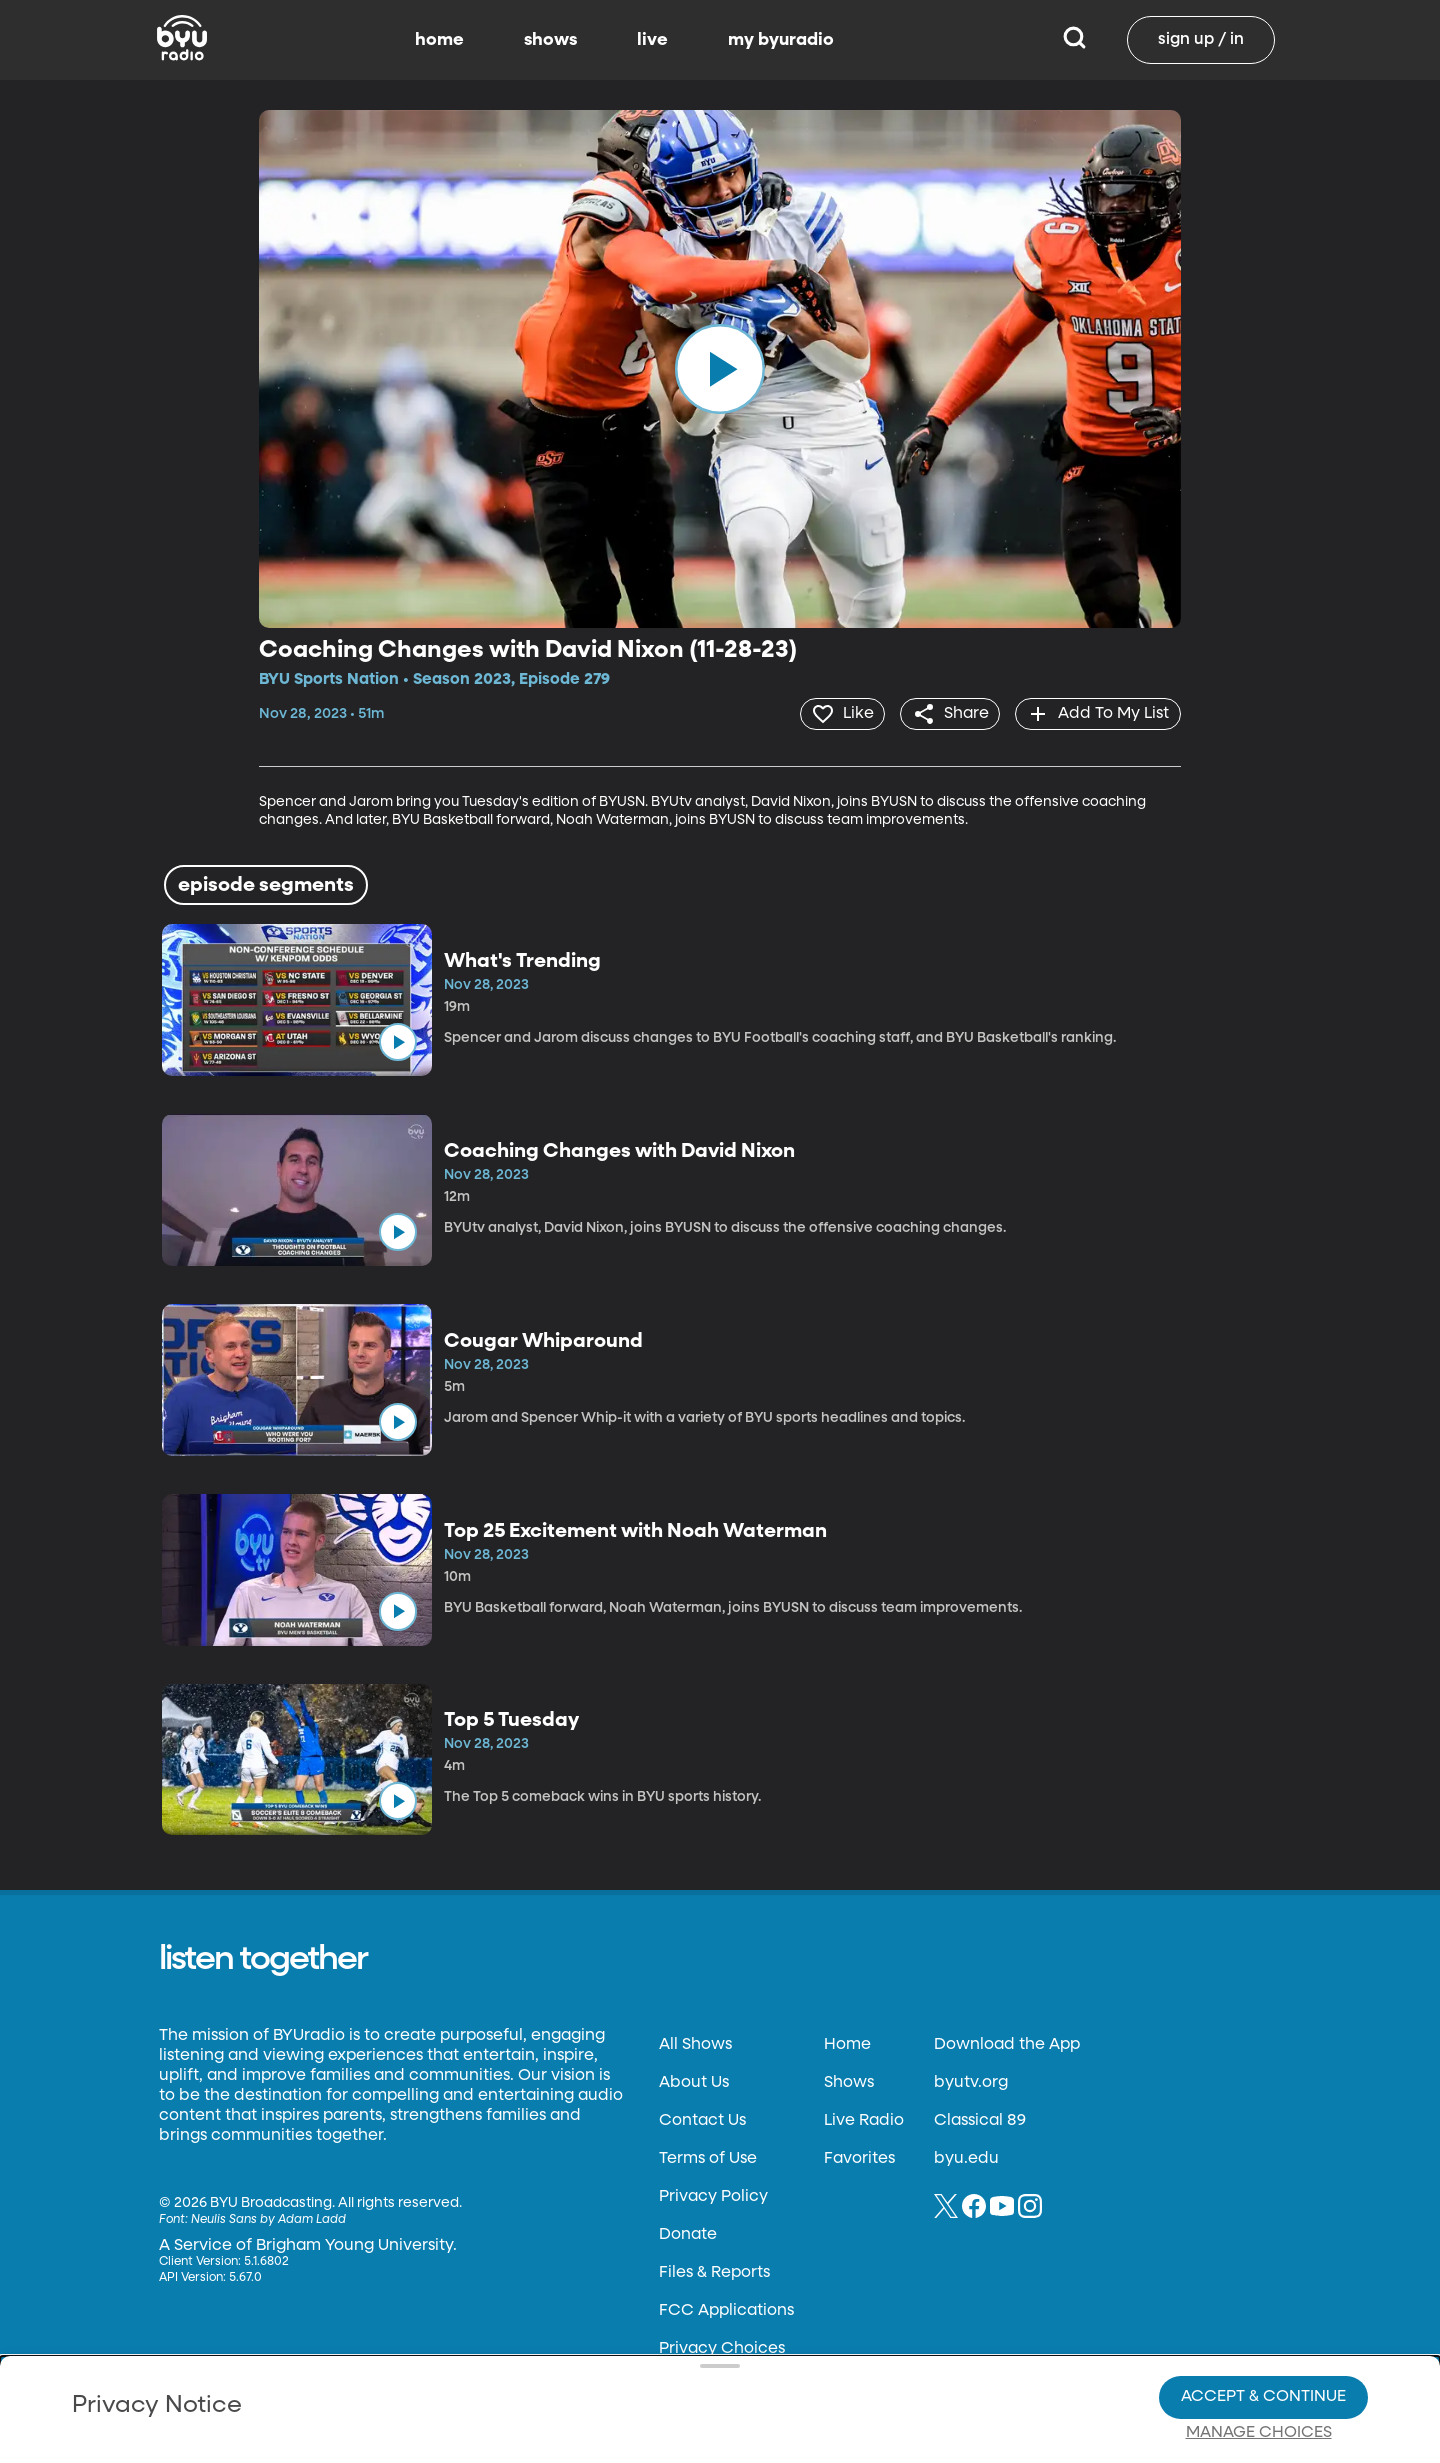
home (439, 40)
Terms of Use (708, 2158)
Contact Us (702, 2120)
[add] (1096, 713)
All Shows (695, 2044)
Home (847, 2044)
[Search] (1074, 40)
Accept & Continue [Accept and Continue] (1263, 2328)
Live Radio (864, 2120)
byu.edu (966, 2158)
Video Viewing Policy (635, 2363)
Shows (849, 2082)
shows (550, 40)
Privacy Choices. (749, 2327)
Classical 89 (980, 2120)
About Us (694, 2082)
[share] (945, 713)
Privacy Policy (713, 2196)
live (652, 40)
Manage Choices (1259, 2364)
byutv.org (971, 2082)
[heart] (834, 713)
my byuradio (781, 40)
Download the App (1007, 2044)
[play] (720, 369)
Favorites (859, 2158)
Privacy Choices (489, 2379)
